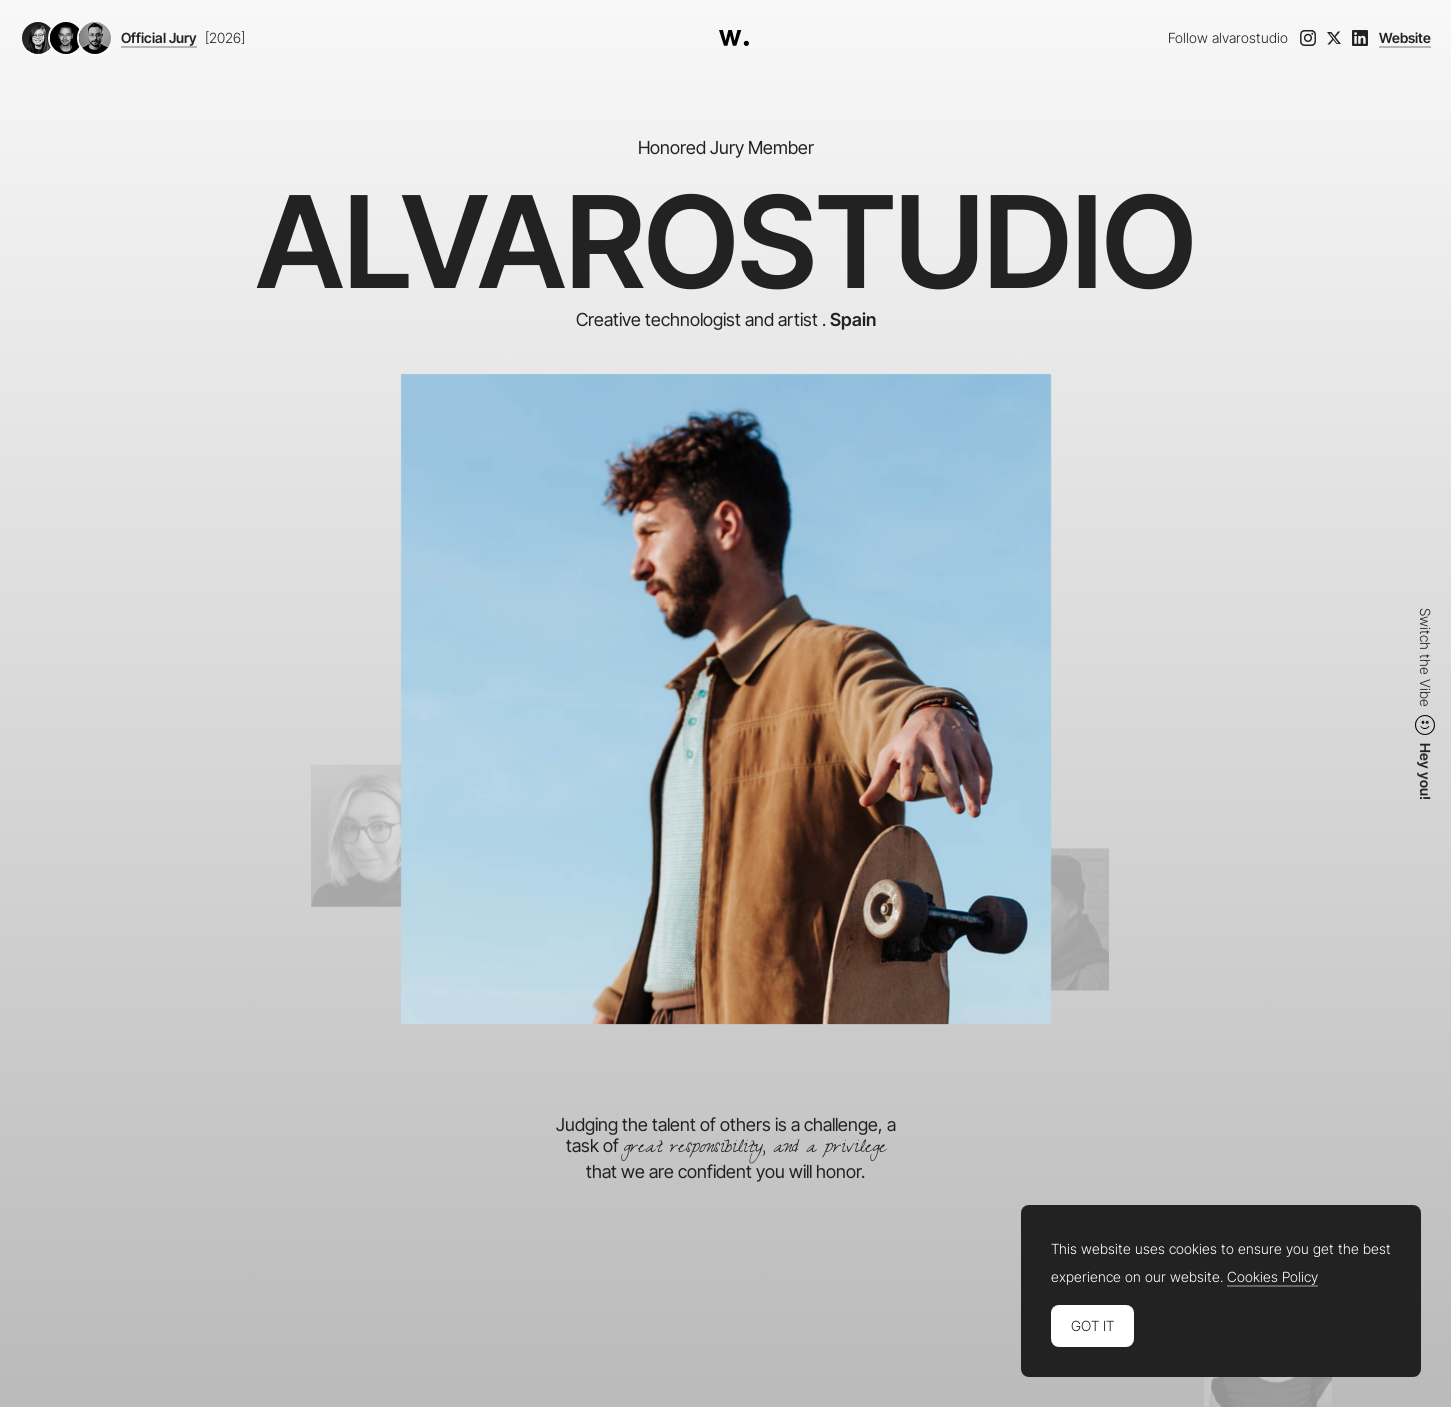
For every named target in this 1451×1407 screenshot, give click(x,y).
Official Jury (159, 38)
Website (1405, 38)
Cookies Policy (1272, 1277)
